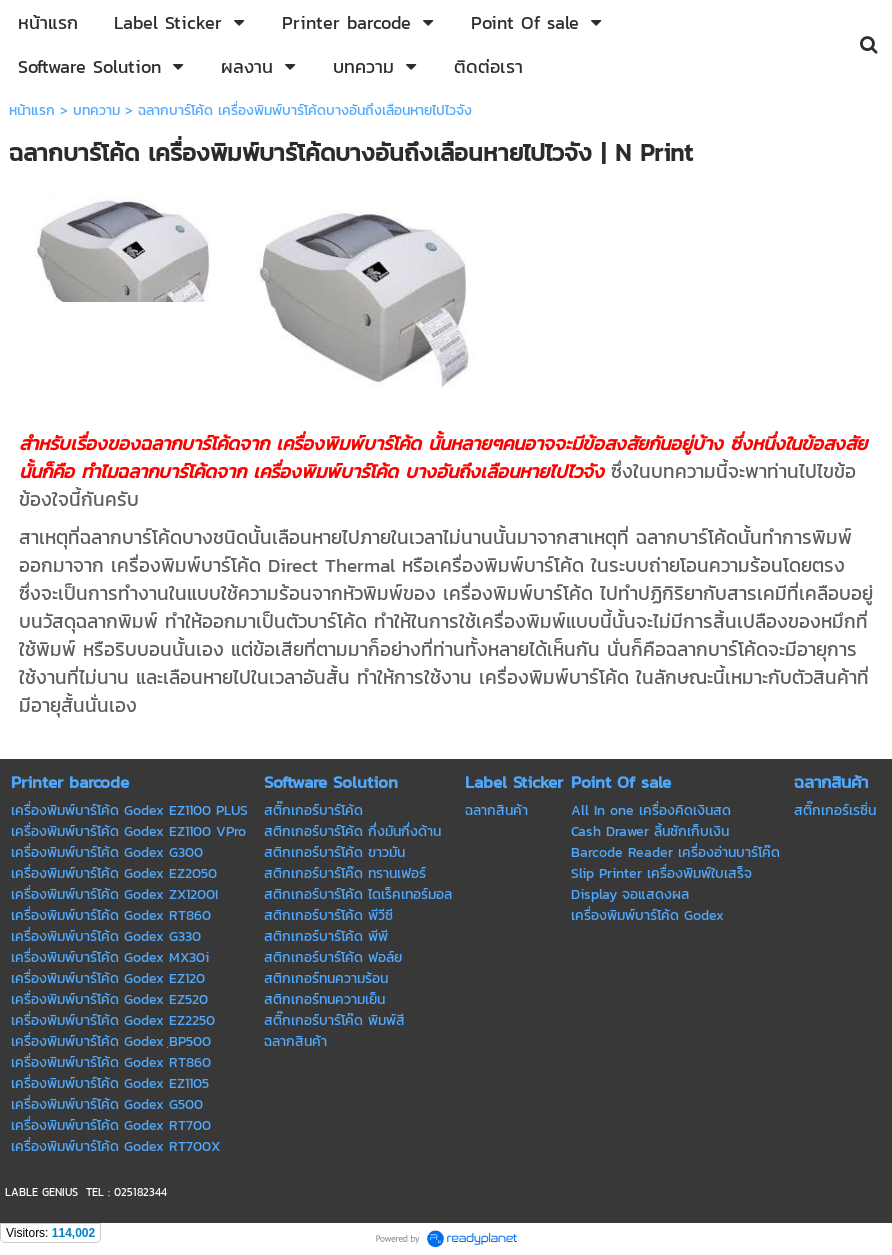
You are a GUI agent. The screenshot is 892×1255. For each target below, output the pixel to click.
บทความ (96, 110)
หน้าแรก (32, 110)
